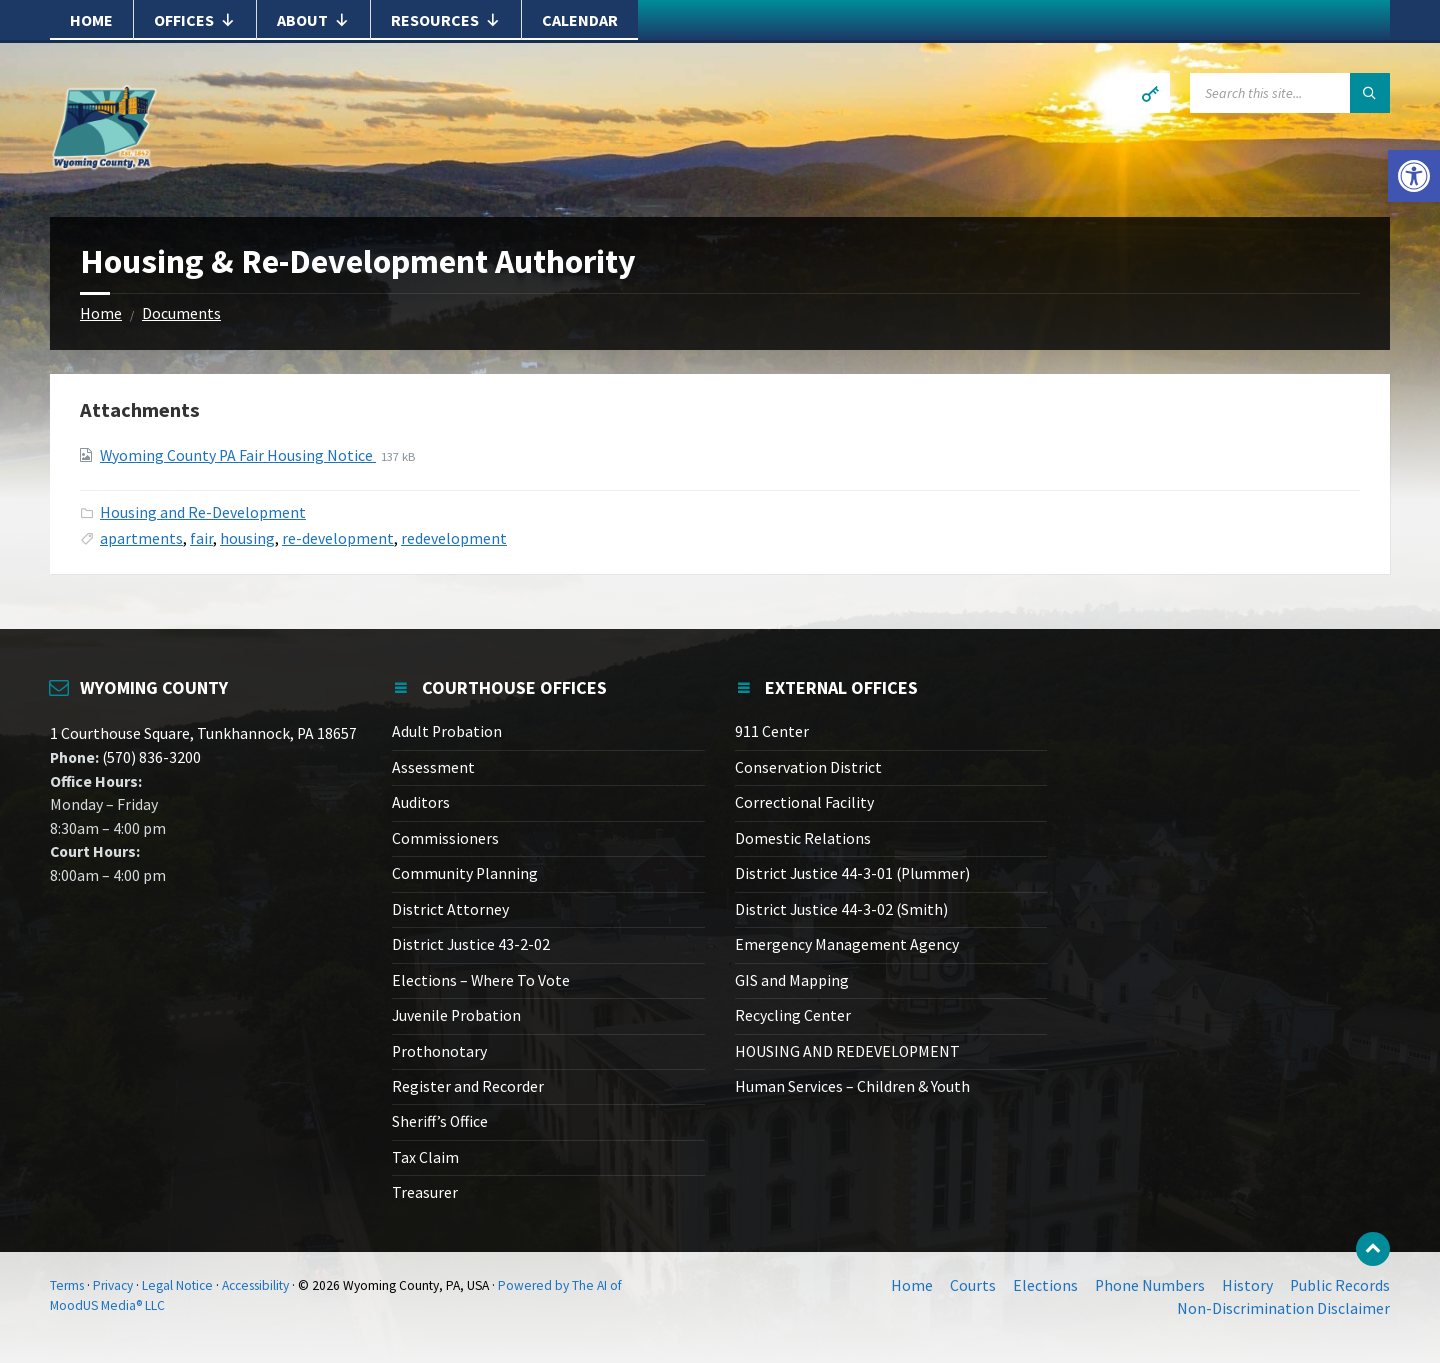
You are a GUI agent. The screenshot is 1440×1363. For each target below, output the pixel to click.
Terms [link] (67, 1285)
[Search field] (1290, 93)
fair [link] (201, 538)
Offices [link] (195, 20)
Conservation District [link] (808, 767)
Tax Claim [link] (425, 1157)
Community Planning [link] (465, 873)
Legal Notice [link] (177, 1285)
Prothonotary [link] (439, 1051)
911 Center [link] (772, 731)
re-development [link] (338, 538)
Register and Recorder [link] (468, 1086)
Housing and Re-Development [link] (203, 512)
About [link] (313, 20)
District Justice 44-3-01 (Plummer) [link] (852, 873)
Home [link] (91, 20)
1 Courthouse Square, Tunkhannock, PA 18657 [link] (203, 733)
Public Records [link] (1340, 1285)
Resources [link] (446, 20)
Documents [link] (181, 313)
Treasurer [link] (425, 1192)
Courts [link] (973, 1285)
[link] (1414, 176)
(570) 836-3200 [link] (150, 757)
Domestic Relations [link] (803, 838)
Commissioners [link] (445, 838)
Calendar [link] (580, 20)
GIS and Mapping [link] (792, 980)
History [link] (1247, 1285)
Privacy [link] (113, 1285)
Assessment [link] (433, 767)
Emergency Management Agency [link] (847, 944)
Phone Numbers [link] (1150, 1285)
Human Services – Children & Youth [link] (852, 1086)
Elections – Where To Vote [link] (481, 980)
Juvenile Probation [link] (456, 1015)
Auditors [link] (421, 802)
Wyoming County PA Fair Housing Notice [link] (238, 455)
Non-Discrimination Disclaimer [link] (1283, 1308)
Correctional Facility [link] (804, 802)
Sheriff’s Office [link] (440, 1121)
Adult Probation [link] (447, 731)
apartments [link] (141, 538)
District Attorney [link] (450, 909)
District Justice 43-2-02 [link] (471, 944)
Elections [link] (1045, 1285)
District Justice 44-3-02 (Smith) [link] (841, 909)
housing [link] (247, 538)
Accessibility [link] (255, 1285)
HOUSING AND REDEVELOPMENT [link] (847, 1051)
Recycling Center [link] (793, 1015)
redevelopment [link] (454, 538)
